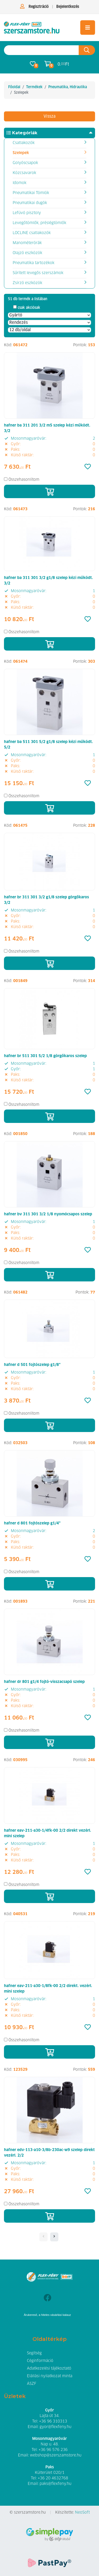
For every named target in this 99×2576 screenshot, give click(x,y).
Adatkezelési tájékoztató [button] (49, 2368)
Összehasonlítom (23, 480)
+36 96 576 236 (53, 2450)
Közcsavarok (24, 173)
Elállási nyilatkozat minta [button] (49, 2376)
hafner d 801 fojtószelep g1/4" (32, 1523)
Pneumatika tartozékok (33, 263)
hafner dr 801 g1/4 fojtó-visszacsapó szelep (44, 1682)
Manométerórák (27, 243)
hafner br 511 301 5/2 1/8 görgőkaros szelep (45, 1056)
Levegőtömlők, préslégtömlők (39, 223)
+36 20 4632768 (53, 2478)
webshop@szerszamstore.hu (55, 2455)
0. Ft (63, 64)
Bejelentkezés (67, 7)
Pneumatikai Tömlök (31, 193)
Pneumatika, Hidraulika (67, 87)
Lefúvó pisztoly (27, 213)
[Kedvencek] (87, 467)
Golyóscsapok (25, 163)
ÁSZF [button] (31, 2384)
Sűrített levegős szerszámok (38, 273)
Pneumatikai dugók (30, 203)
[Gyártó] (49, 315)
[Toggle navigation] (87, 27)
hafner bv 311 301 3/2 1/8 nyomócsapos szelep (48, 1214)
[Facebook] (47, 2298)
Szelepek (21, 153)
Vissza (49, 116)
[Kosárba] (49, 491)
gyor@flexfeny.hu (55, 2427)
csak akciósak (29, 307)
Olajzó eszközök (27, 253)
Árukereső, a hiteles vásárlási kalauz (47, 2314)
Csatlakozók (24, 143)
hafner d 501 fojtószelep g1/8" (32, 1365)
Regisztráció (39, 7)
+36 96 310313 (53, 2421)
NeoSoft (82, 2512)
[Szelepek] (31, 27)
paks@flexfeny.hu (55, 2484)
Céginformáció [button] (40, 2361)
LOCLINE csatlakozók (32, 233)
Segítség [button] (34, 2353)
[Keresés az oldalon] (41, 50)
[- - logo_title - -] (54, 2236)
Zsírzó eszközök (27, 283)
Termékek (34, 87)
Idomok (19, 183)
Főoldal (14, 87)
